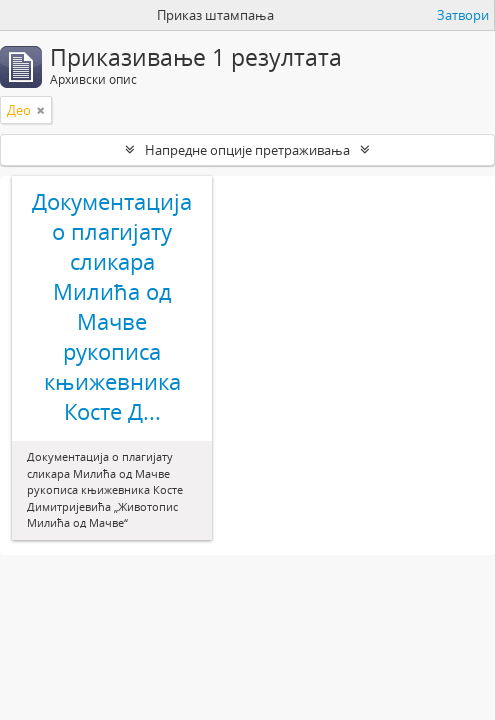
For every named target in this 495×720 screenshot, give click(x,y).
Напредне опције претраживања (247, 150)
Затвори (463, 15)
